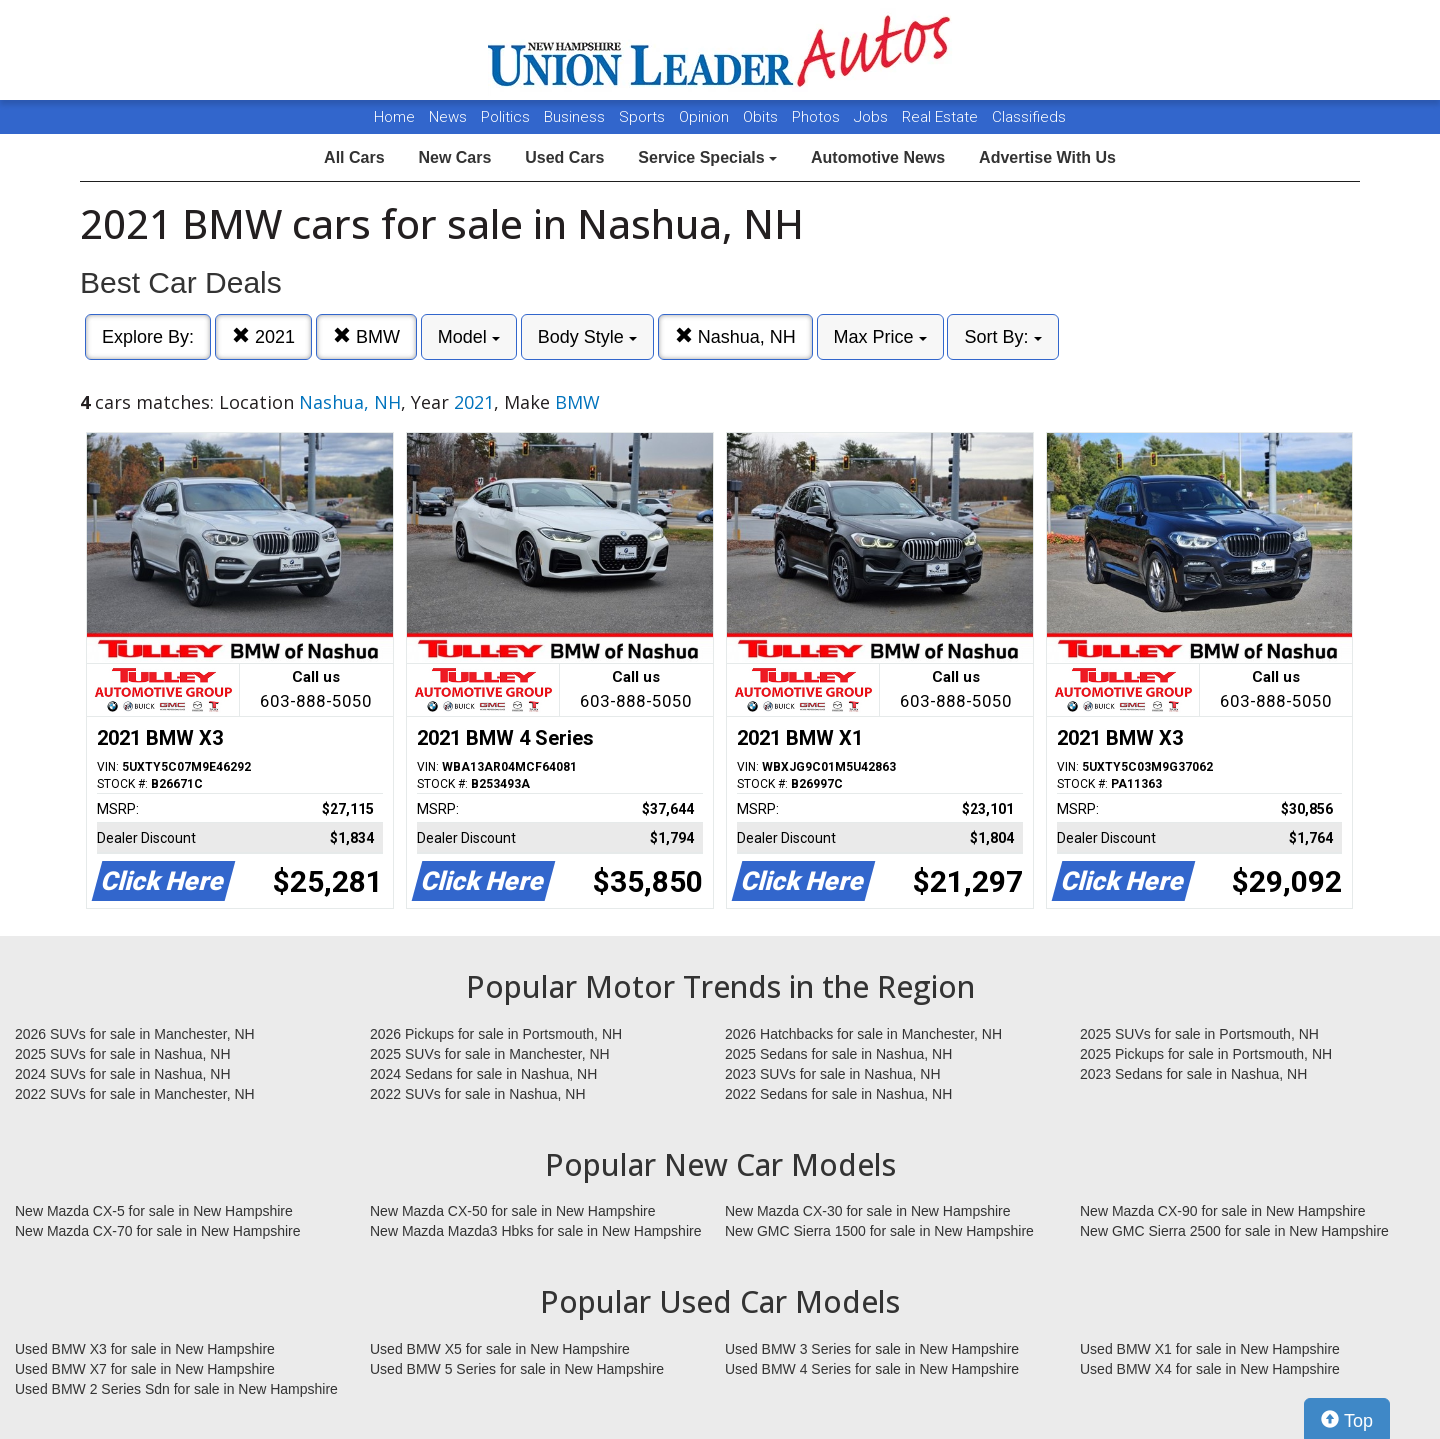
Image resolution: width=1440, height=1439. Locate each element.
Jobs (873, 117)
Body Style (587, 337)
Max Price (880, 337)
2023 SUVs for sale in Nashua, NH (833, 1074)
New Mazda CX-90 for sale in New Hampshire (1223, 1211)
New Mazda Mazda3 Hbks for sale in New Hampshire (535, 1231)
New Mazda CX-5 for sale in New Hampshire (154, 1211)
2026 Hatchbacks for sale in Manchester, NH (863, 1034)
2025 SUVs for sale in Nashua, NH (123, 1054)
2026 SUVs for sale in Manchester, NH (135, 1034)
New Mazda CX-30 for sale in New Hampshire (868, 1211)
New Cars (454, 157)
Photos (818, 117)
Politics (505, 117)
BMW (366, 336)
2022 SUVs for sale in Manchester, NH (135, 1094)
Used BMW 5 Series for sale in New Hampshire (517, 1369)
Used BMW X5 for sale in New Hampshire (500, 1349)
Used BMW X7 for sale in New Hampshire (145, 1369)
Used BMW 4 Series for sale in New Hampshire (872, 1369)
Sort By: (1002, 337)
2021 (263, 336)
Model (469, 337)
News (448, 117)
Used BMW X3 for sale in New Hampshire (145, 1349)
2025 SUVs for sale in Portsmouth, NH (1199, 1034)
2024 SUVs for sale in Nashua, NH (123, 1074)
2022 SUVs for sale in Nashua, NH (478, 1094)
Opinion (706, 117)
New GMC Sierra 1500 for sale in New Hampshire (879, 1231)
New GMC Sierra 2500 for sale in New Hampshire (1234, 1231)
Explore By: (148, 337)
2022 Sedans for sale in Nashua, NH (838, 1094)
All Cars (354, 157)
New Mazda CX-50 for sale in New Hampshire (513, 1211)
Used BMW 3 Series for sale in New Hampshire (872, 1349)
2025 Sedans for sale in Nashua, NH (838, 1054)
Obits (762, 117)
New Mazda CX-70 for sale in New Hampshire (158, 1231)
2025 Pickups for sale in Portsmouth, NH (1206, 1054)
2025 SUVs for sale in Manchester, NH (490, 1054)
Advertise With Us (1047, 157)
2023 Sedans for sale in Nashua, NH (1193, 1074)
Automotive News (878, 157)
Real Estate (942, 117)
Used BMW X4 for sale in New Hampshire (1210, 1369)
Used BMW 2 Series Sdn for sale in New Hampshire (176, 1389)
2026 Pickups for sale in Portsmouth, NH (496, 1034)
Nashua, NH (735, 336)
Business (576, 117)
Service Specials (707, 157)
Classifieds (1029, 117)
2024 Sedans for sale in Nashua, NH (483, 1074)
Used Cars (564, 157)
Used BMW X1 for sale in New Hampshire (1210, 1349)
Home (394, 117)
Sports (644, 117)
